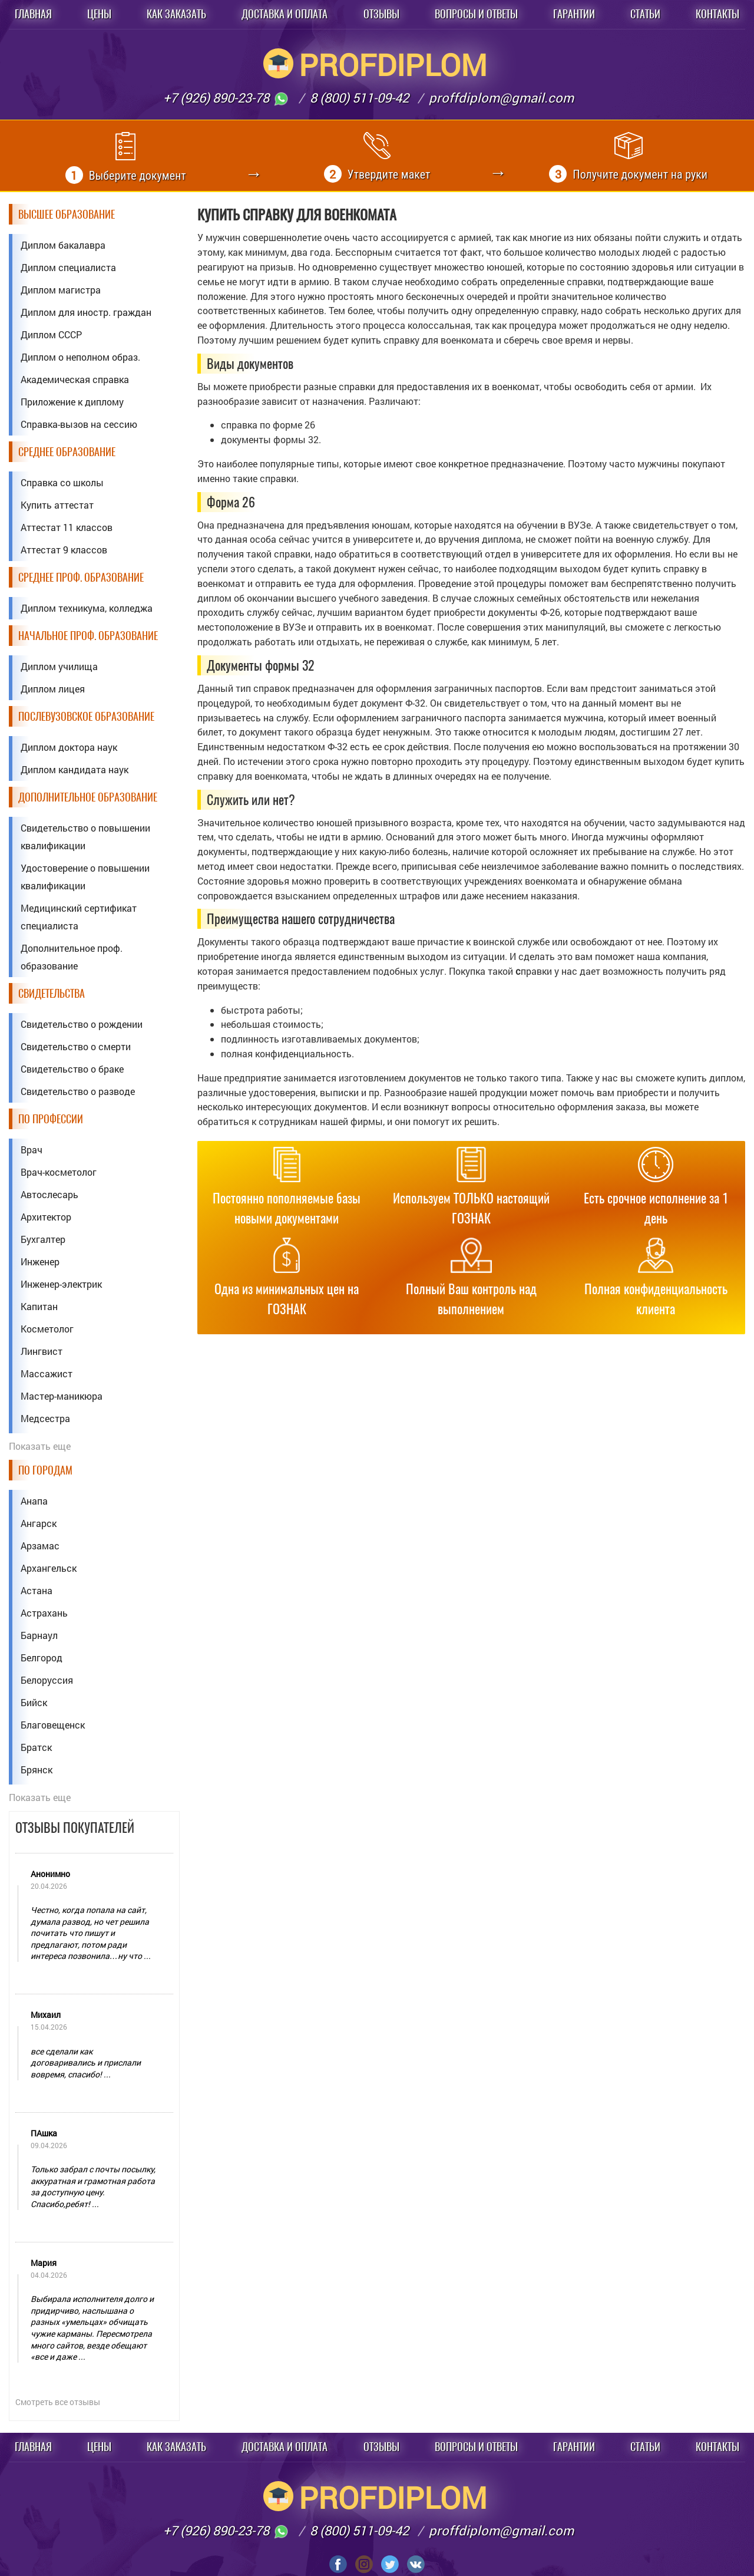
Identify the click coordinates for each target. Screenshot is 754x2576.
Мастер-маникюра (61, 1396)
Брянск (36, 1769)
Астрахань (44, 1613)
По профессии (50, 1118)
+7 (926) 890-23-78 (226, 97)
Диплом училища (59, 666)
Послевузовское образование (86, 716)
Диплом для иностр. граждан (86, 312)
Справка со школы (62, 482)
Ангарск (39, 1523)
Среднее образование (66, 451)
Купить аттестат (57, 505)
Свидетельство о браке (72, 1069)
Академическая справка (75, 379)
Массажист (46, 1373)
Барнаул (39, 1635)
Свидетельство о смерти (76, 1046)
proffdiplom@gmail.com (501, 97)
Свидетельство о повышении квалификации (85, 837)
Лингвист (41, 1351)
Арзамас (40, 1545)
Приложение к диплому (72, 401)
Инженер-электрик (61, 1284)
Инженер (40, 1261)
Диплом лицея (53, 688)
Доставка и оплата (285, 13)
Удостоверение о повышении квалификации (85, 877)
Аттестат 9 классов (64, 549)
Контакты (717, 13)
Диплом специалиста (68, 267)
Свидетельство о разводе (78, 1091)
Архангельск (49, 1568)
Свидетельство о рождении (82, 1024)
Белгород (41, 1657)
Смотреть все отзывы (57, 2401)
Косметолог (47, 1328)
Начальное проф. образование (88, 635)
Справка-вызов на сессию (79, 424)
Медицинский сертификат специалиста (79, 917)
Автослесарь (49, 1194)
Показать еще (40, 1446)
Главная (33, 13)
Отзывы (381, 13)
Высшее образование (66, 214)
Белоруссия (47, 1680)
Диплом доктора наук (69, 747)
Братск (36, 1747)
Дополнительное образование (87, 797)
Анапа (34, 1501)
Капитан (39, 1306)
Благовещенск (53, 1725)
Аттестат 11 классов (67, 527)
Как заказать (176, 13)
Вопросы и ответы (476, 13)
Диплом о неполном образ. (80, 357)
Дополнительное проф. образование (72, 957)
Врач (31, 1149)
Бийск (34, 1702)
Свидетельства (51, 993)
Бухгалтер (43, 1239)
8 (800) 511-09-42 (359, 97)
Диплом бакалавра (63, 245)
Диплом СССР (51, 334)
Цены (99, 13)
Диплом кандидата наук (74, 769)
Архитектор (46, 1217)
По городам (45, 1470)
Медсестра (45, 1418)
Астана (36, 1590)
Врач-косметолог (59, 1172)
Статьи (645, 13)
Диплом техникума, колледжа (87, 608)
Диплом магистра (61, 289)
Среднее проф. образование (81, 577)
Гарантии (574, 13)
